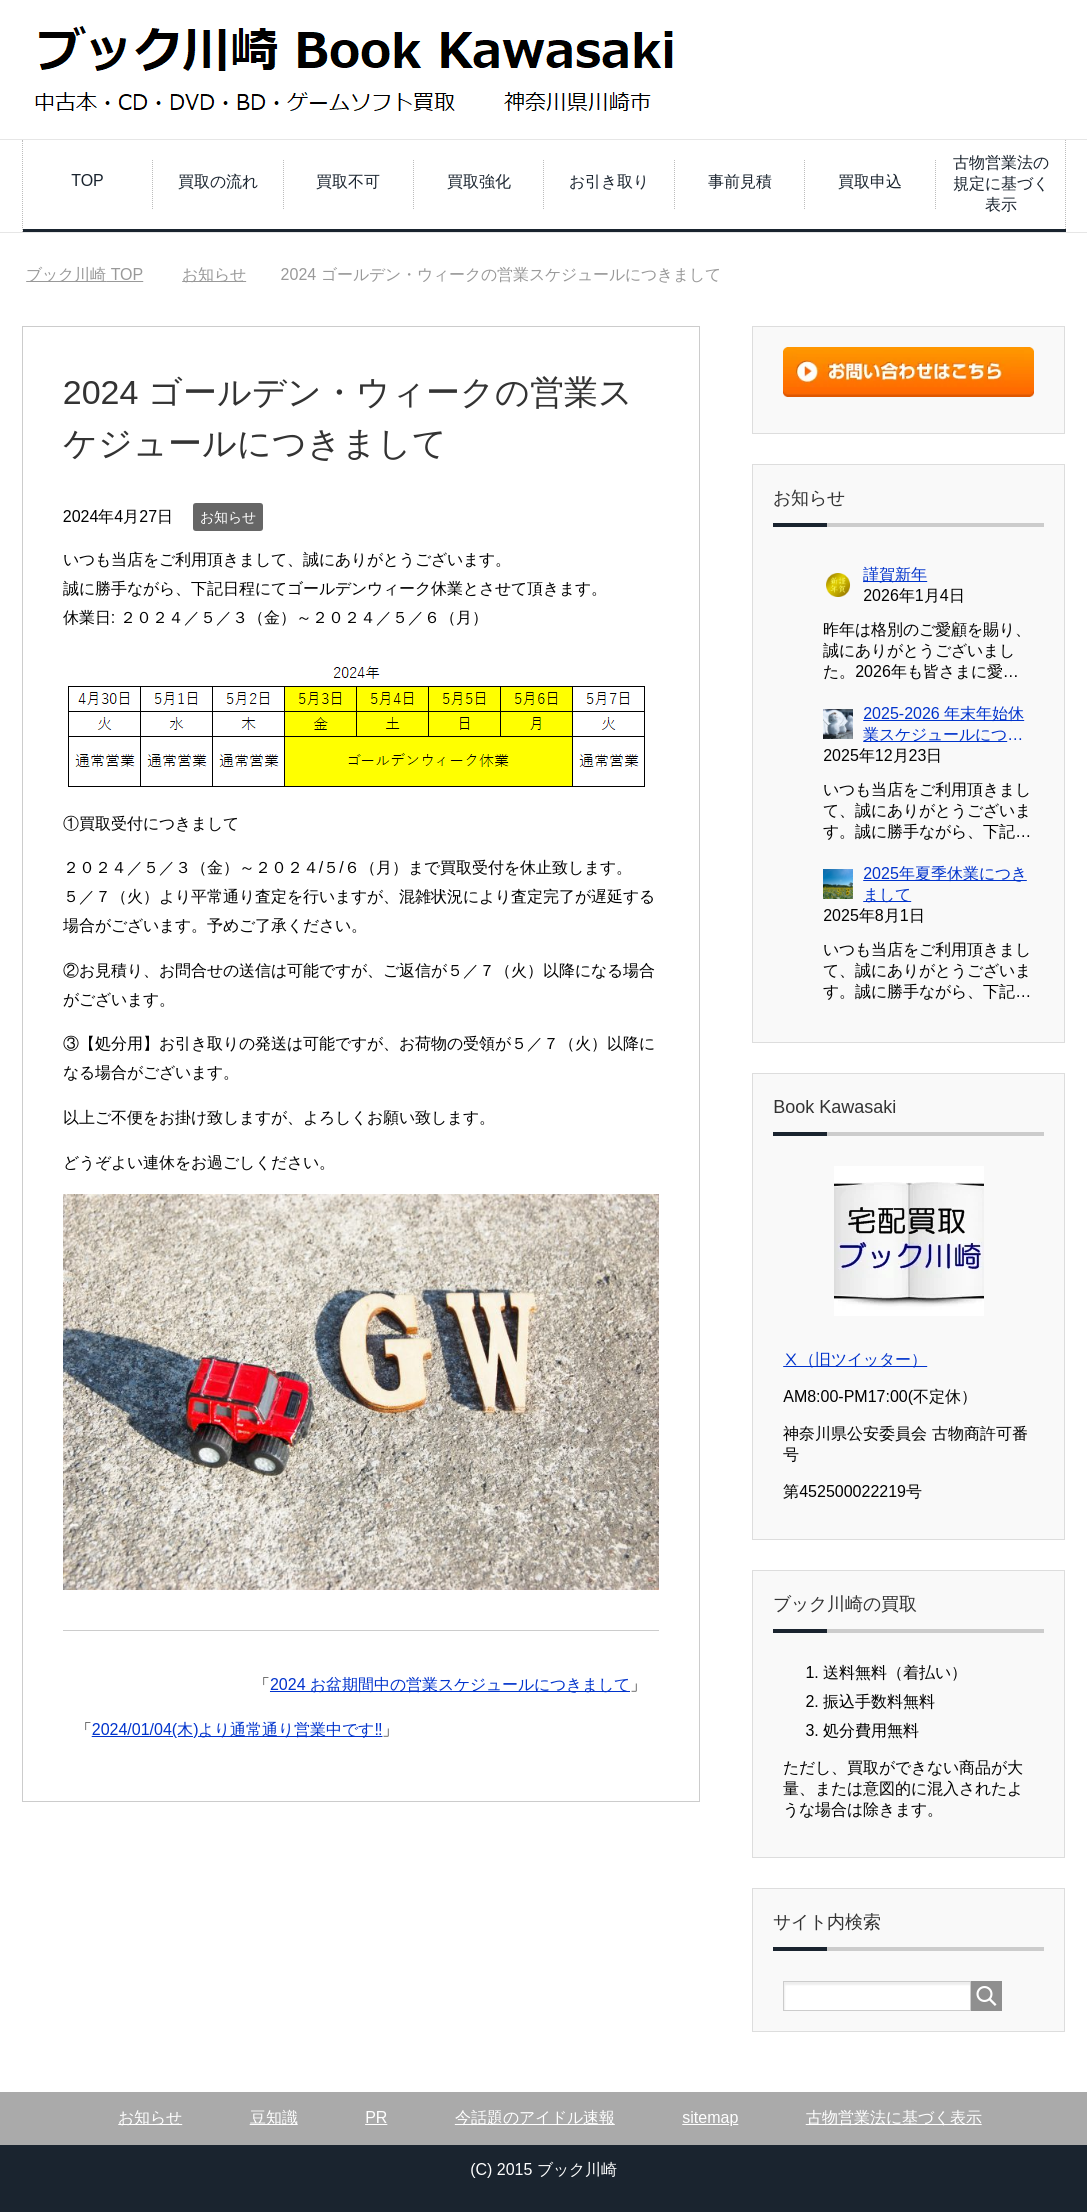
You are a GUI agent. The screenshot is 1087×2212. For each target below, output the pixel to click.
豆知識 (274, 2117)
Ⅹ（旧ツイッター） (855, 1359)
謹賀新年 (895, 574)
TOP (87, 180)
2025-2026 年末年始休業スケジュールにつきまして (943, 725)
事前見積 (740, 181)
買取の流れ (218, 181)
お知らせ (228, 517)
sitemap (710, 2117)
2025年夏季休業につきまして (945, 884)
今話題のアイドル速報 (535, 2117)
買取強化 (479, 181)
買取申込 (870, 181)
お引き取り (609, 181)
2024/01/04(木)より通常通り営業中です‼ (237, 1729)
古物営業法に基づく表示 (894, 2117)
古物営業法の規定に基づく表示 (1001, 183)
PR (376, 2117)
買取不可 (348, 181)
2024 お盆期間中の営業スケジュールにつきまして (450, 1684)
